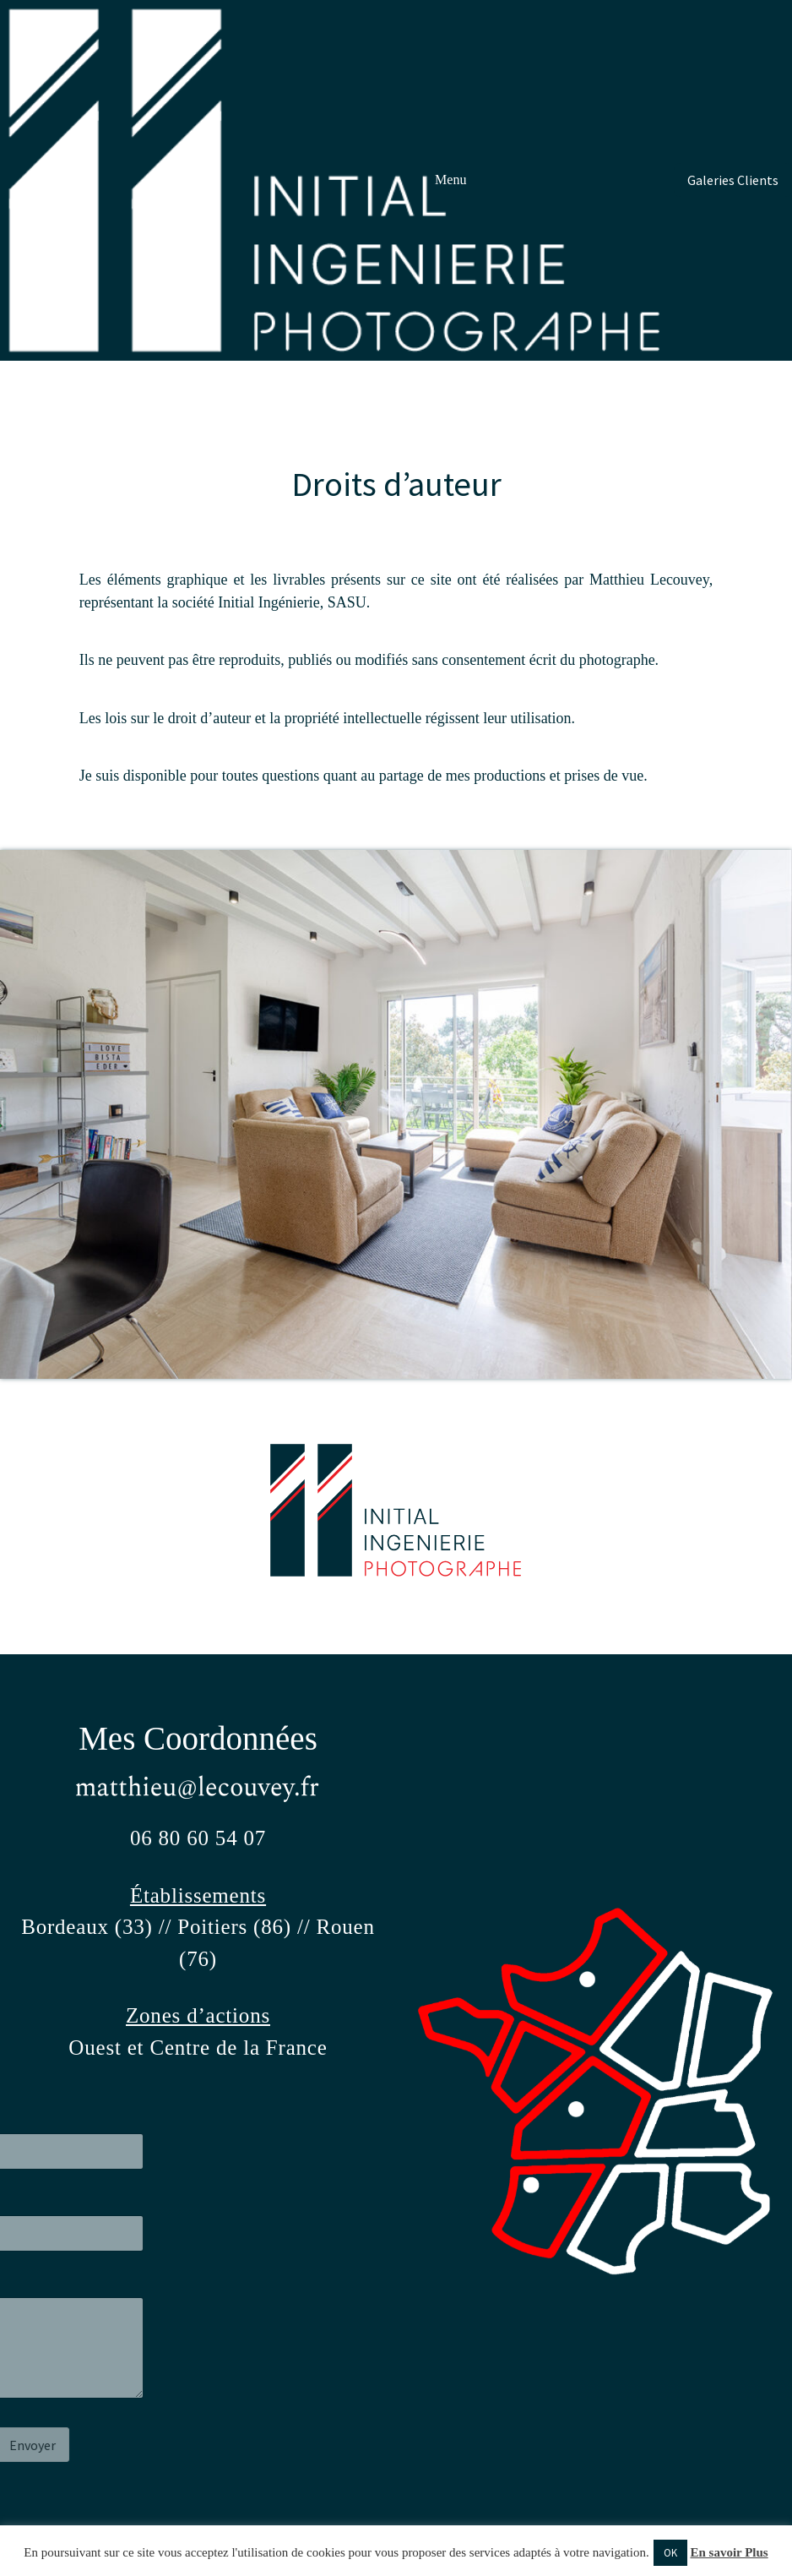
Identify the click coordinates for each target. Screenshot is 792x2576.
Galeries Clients (732, 180)
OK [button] (670, 2553)
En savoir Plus (729, 2552)
